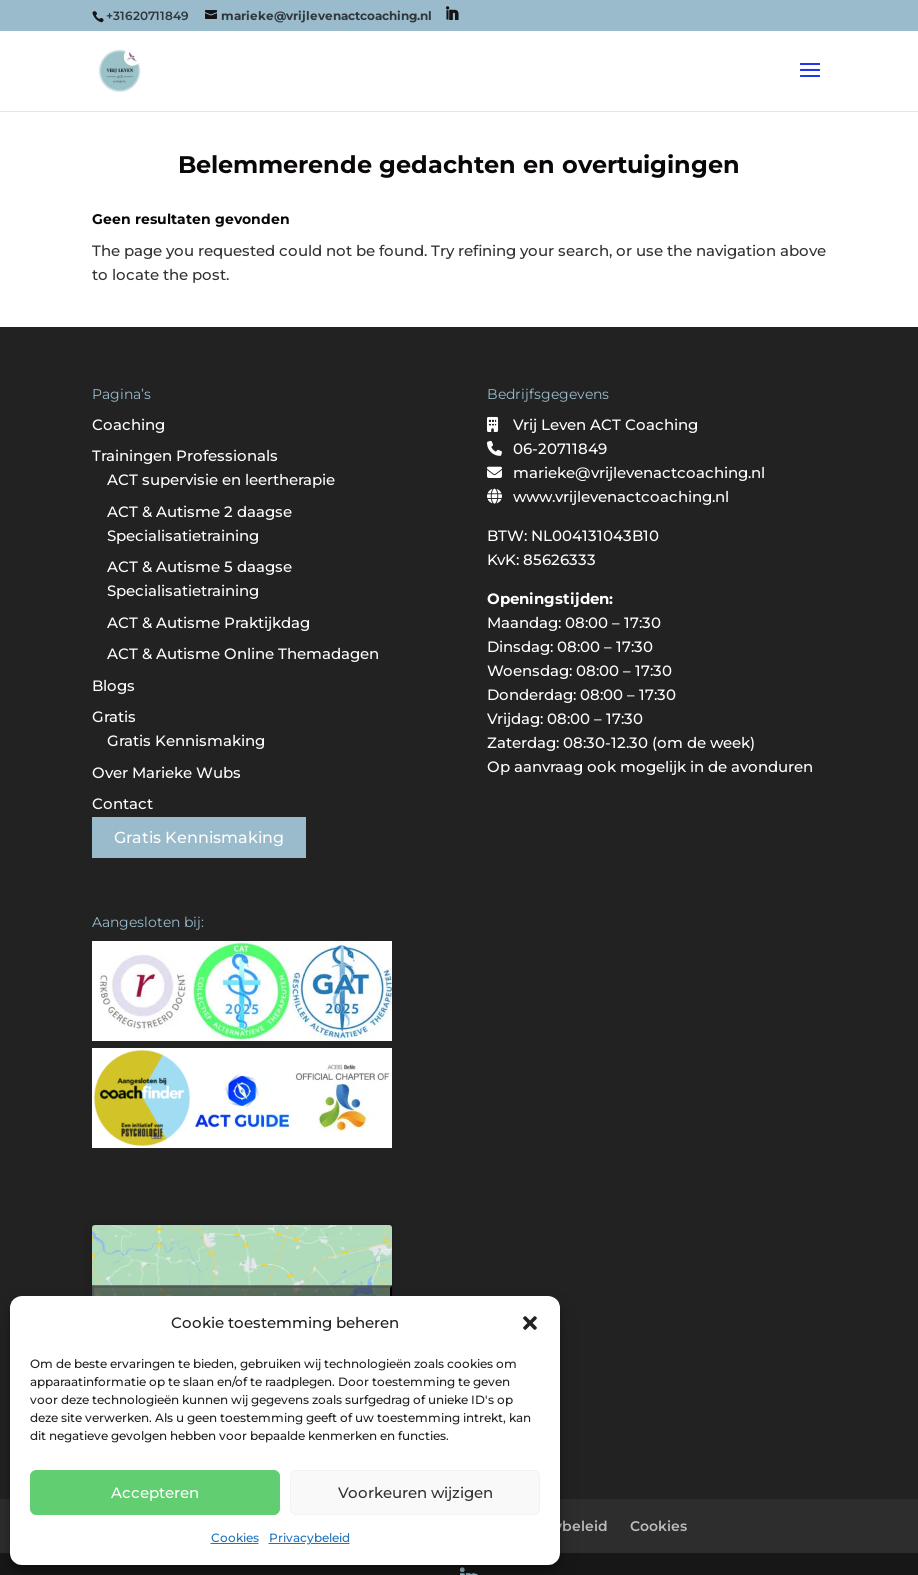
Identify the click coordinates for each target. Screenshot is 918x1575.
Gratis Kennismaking (186, 740)
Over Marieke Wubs (166, 772)
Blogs (113, 685)
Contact (122, 803)
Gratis (114, 716)
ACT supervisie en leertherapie (221, 479)
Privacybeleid (309, 1537)
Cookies (235, 1537)
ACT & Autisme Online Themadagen (243, 653)
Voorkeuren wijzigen (415, 1492)
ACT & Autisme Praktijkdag (208, 622)
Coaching (128, 424)
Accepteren (155, 1492)
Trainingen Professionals (185, 455)
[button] (530, 1323)
